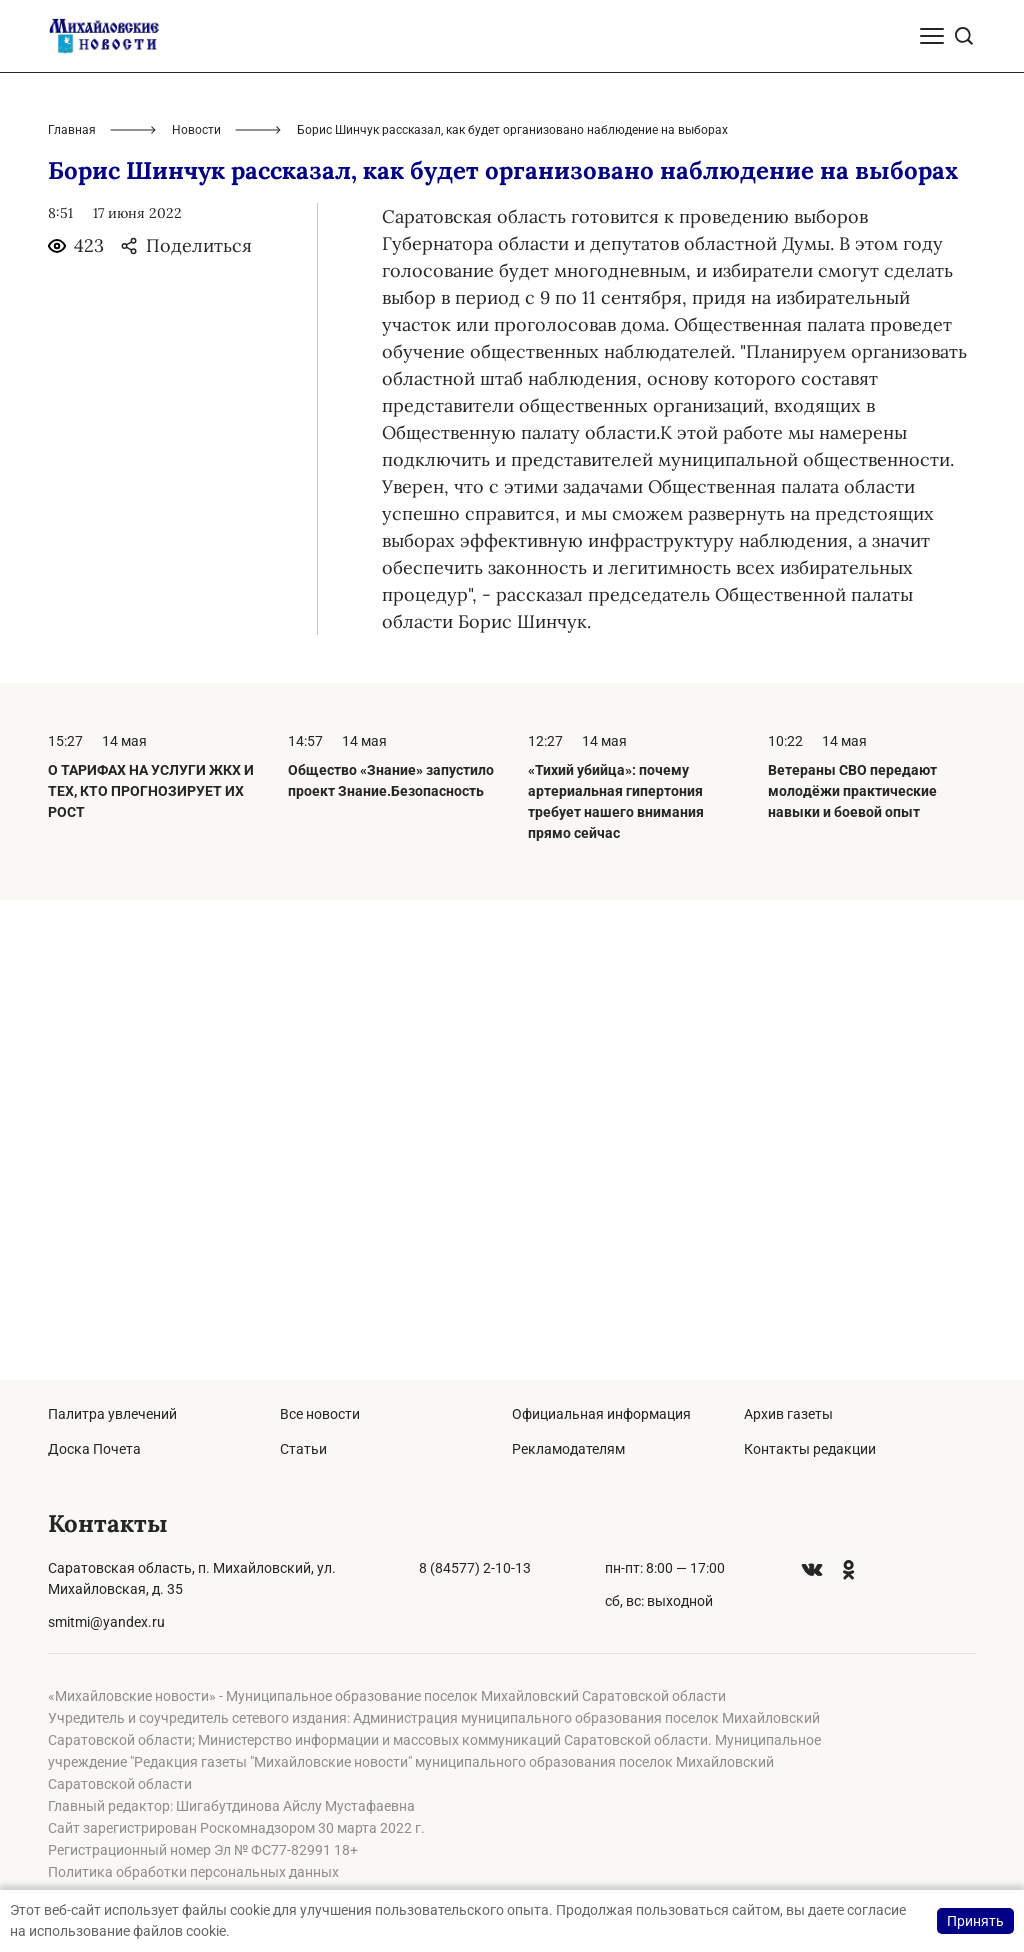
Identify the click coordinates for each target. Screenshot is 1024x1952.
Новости (196, 610)
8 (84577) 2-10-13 (475, 1568)
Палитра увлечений (112, 1414)
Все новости (320, 1414)
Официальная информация (601, 1414)
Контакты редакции (810, 1449)
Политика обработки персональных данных (193, 1872)
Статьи (303, 1449)
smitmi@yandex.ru (106, 1622)
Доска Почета (94, 1449)
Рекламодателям (568, 1449)
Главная (72, 610)
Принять (975, 1921)
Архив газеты (788, 1414)
